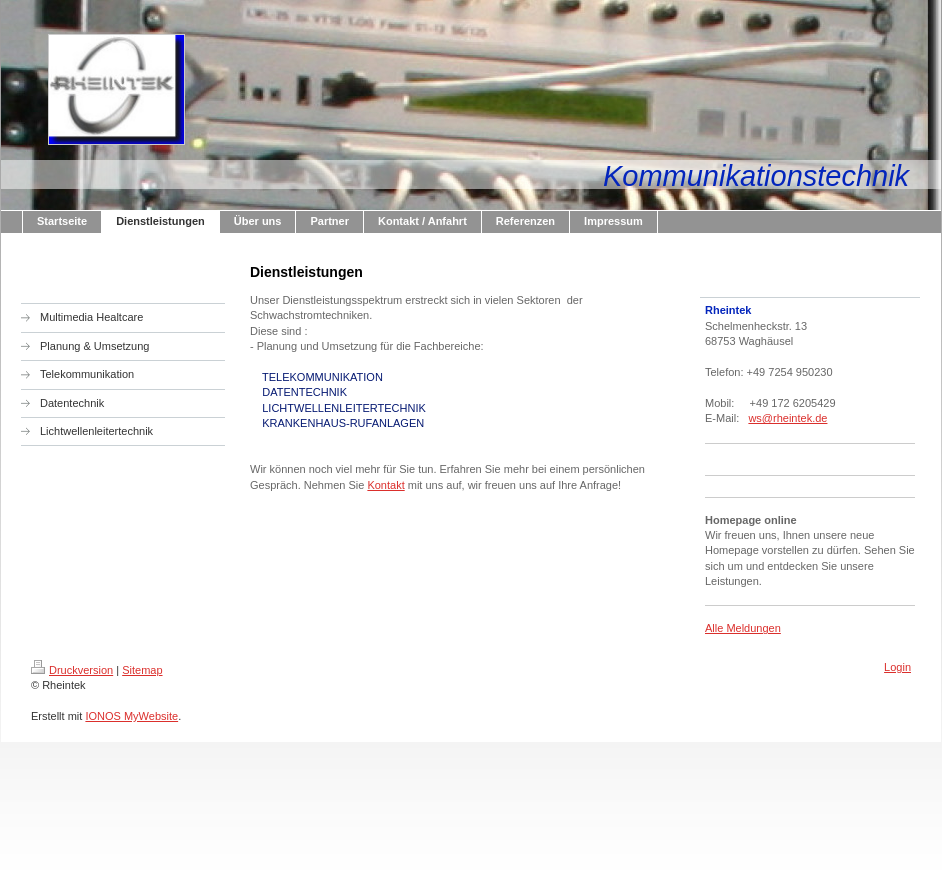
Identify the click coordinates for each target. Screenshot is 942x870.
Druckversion (72, 670)
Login (897, 667)
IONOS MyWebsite (131, 716)
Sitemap (142, 670)
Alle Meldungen (743, 628)
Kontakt (385, 485)
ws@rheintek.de (787, 418)
